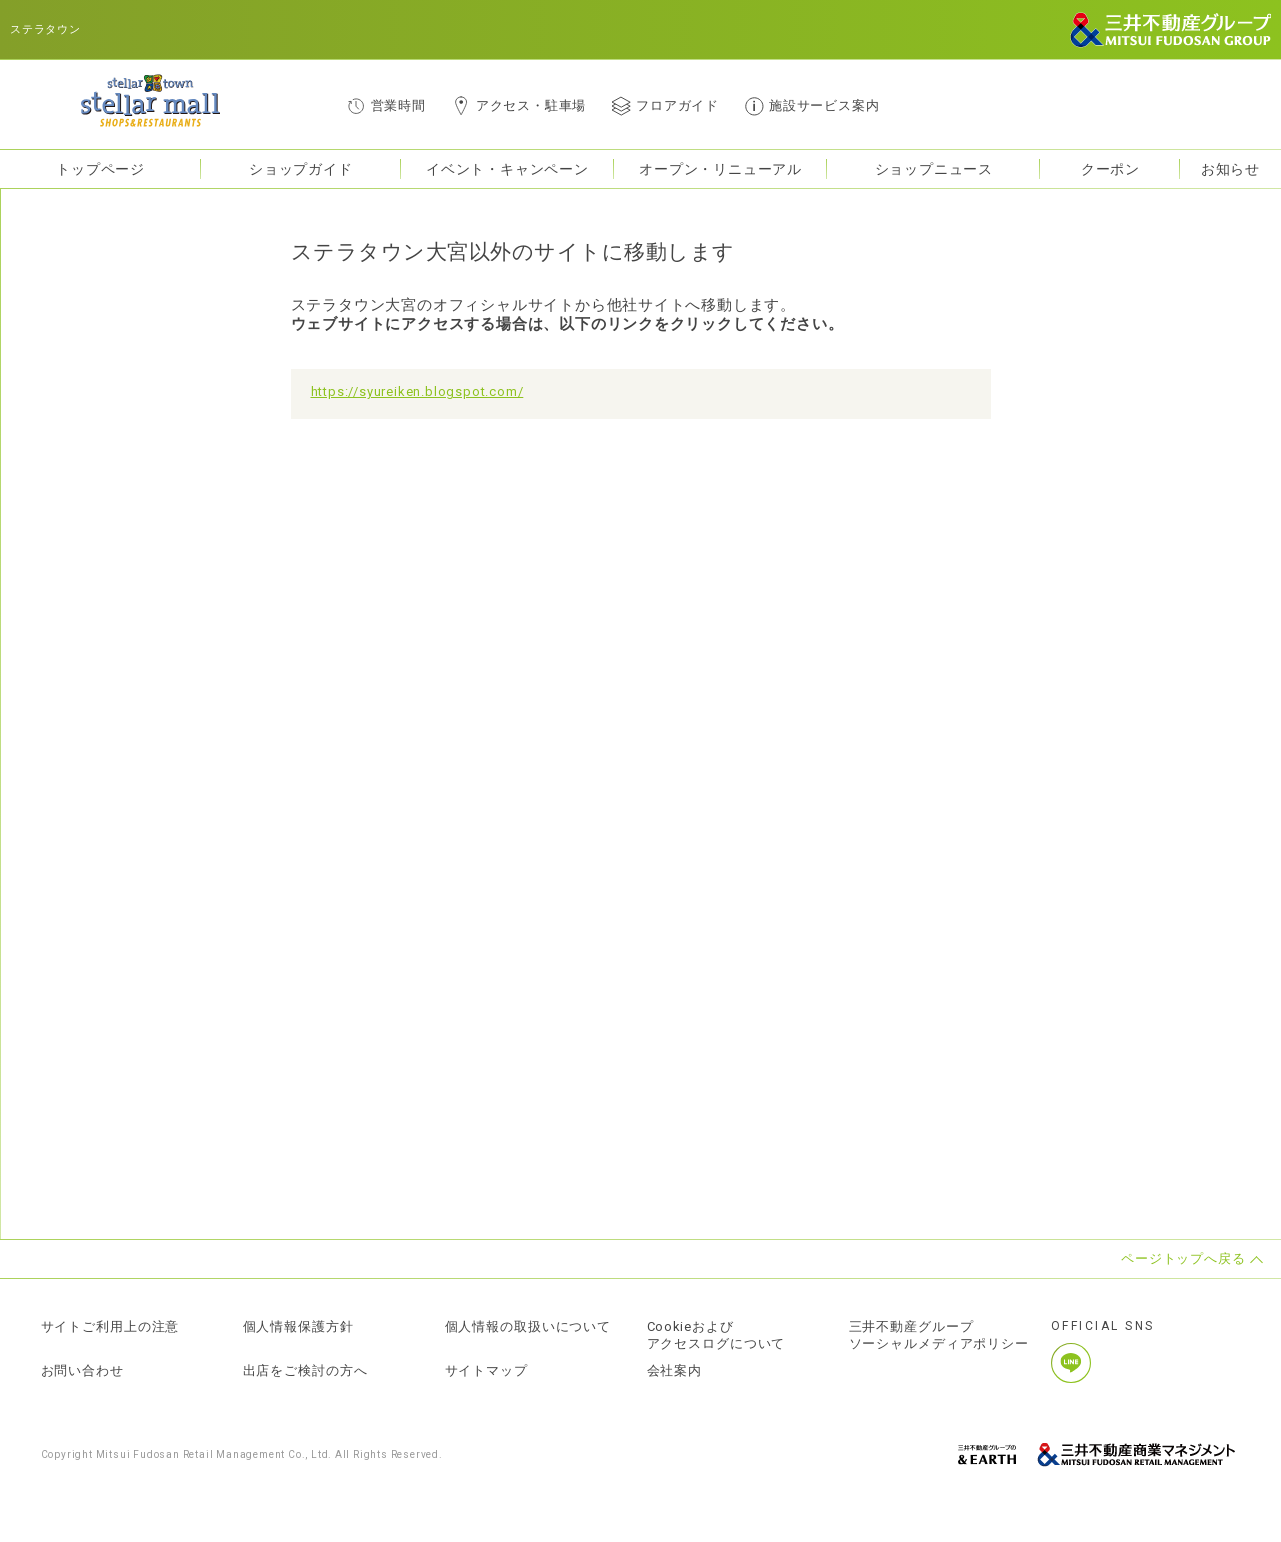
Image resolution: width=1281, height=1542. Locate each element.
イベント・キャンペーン (507, 169)
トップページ (100, 169)
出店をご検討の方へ (306, 1371)
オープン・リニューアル (720, 169)
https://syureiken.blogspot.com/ (417, 391)
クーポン (1110, 169)
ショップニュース (934, 169)
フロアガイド (677, 105)
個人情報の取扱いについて (529, 1327)
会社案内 (675, 1371)
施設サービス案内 (824, 105)
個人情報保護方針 (299, 1327)
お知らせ (1230, 169)
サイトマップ (487, 1371)
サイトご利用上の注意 (111, 1327)
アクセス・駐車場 (531, 105)
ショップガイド (301, 169)
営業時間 (398, 105)
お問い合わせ (83, 1371)
